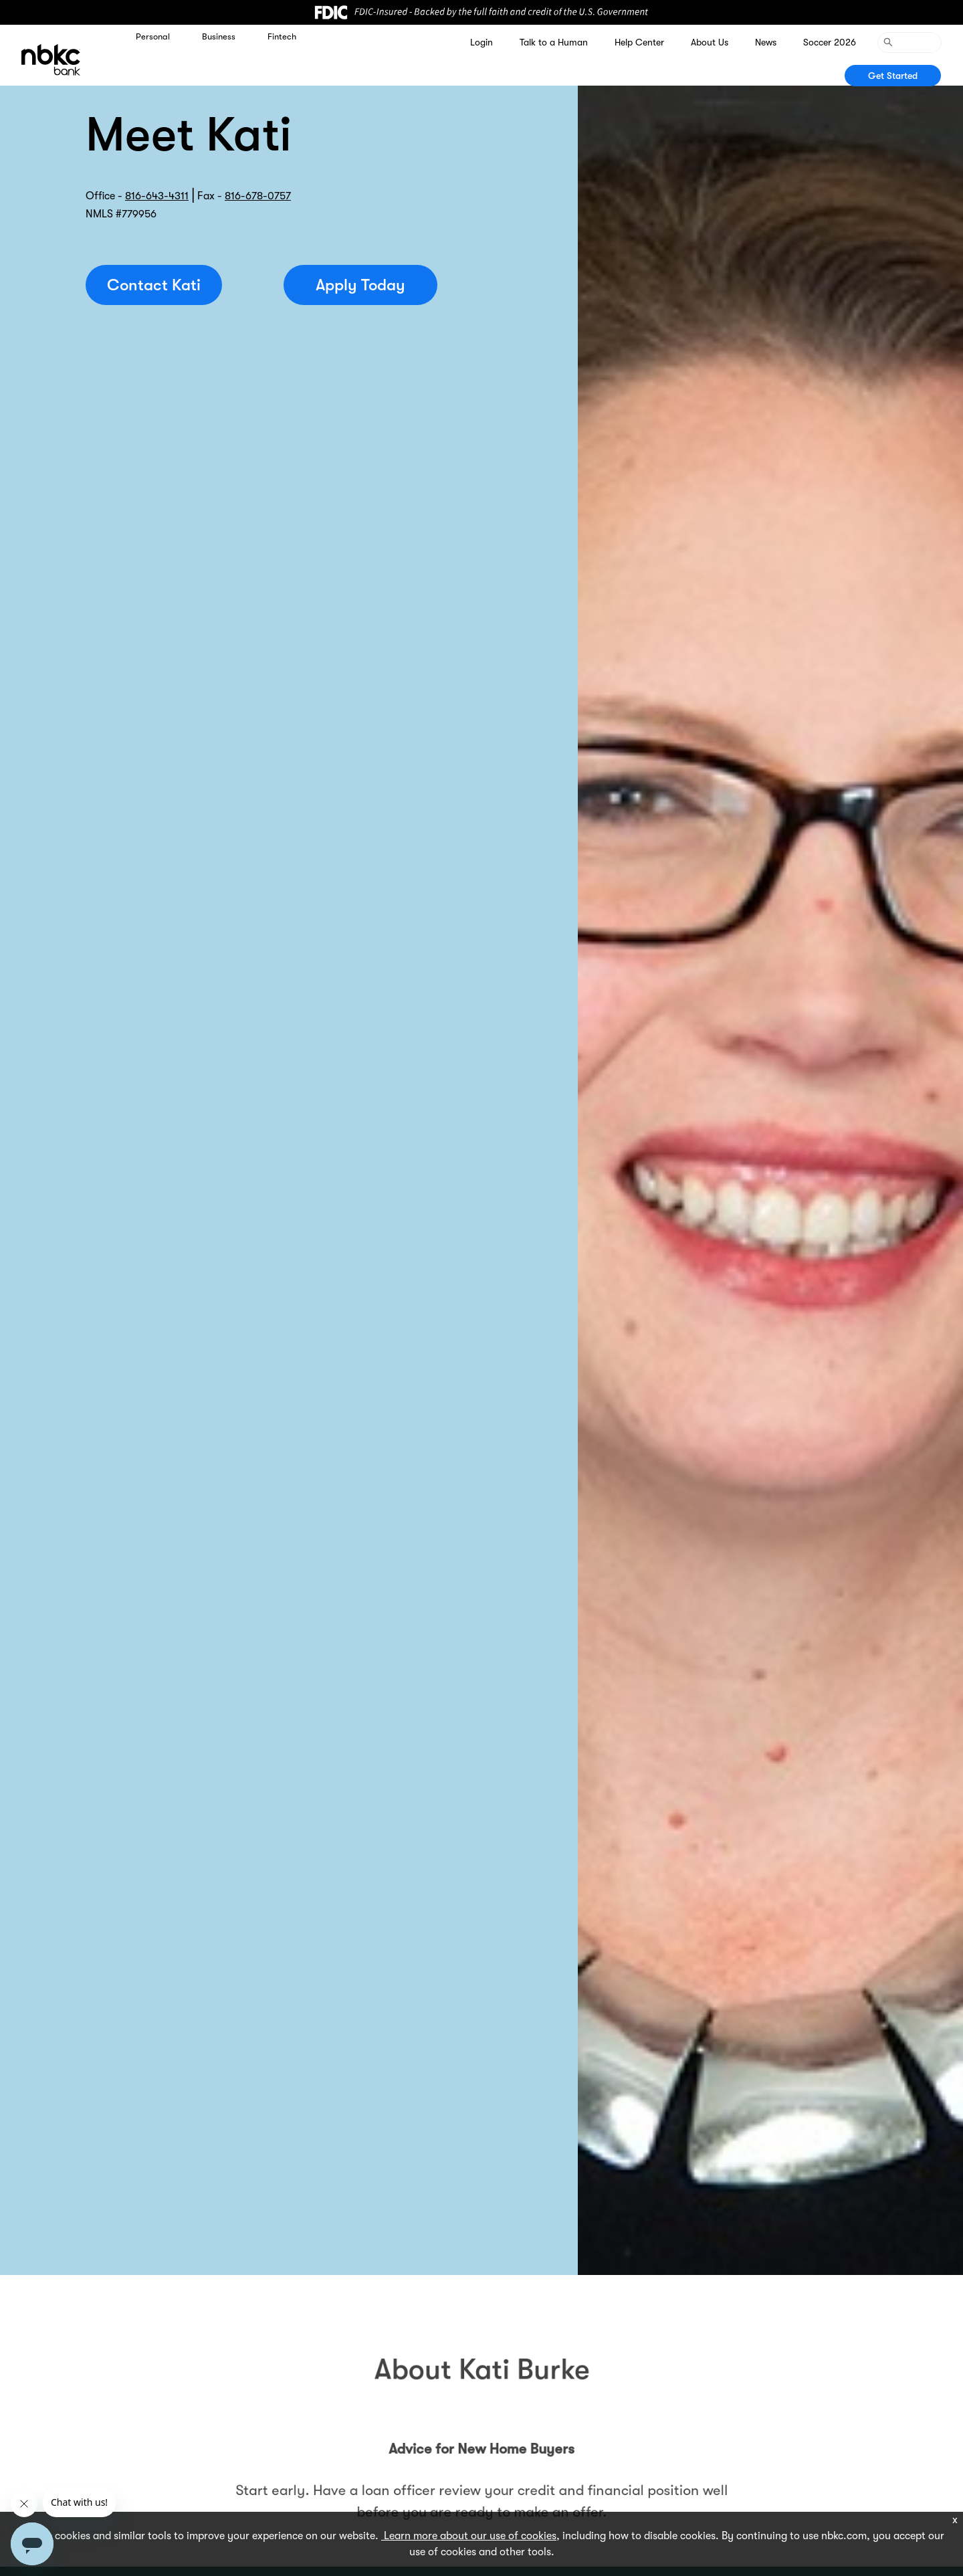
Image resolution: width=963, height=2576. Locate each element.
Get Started (893, 75)
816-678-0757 (258, 196)
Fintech (282, 36)
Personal (153, 36)
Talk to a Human (554, 42)
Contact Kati (154, 285)
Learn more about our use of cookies (468, 2536)
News (765, 42)
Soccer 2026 (829, 42)
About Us (709, 42)
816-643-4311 (157, 196)
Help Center (639, 42)
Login (481, 42)
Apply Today (360, 285)
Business (218, 36)
